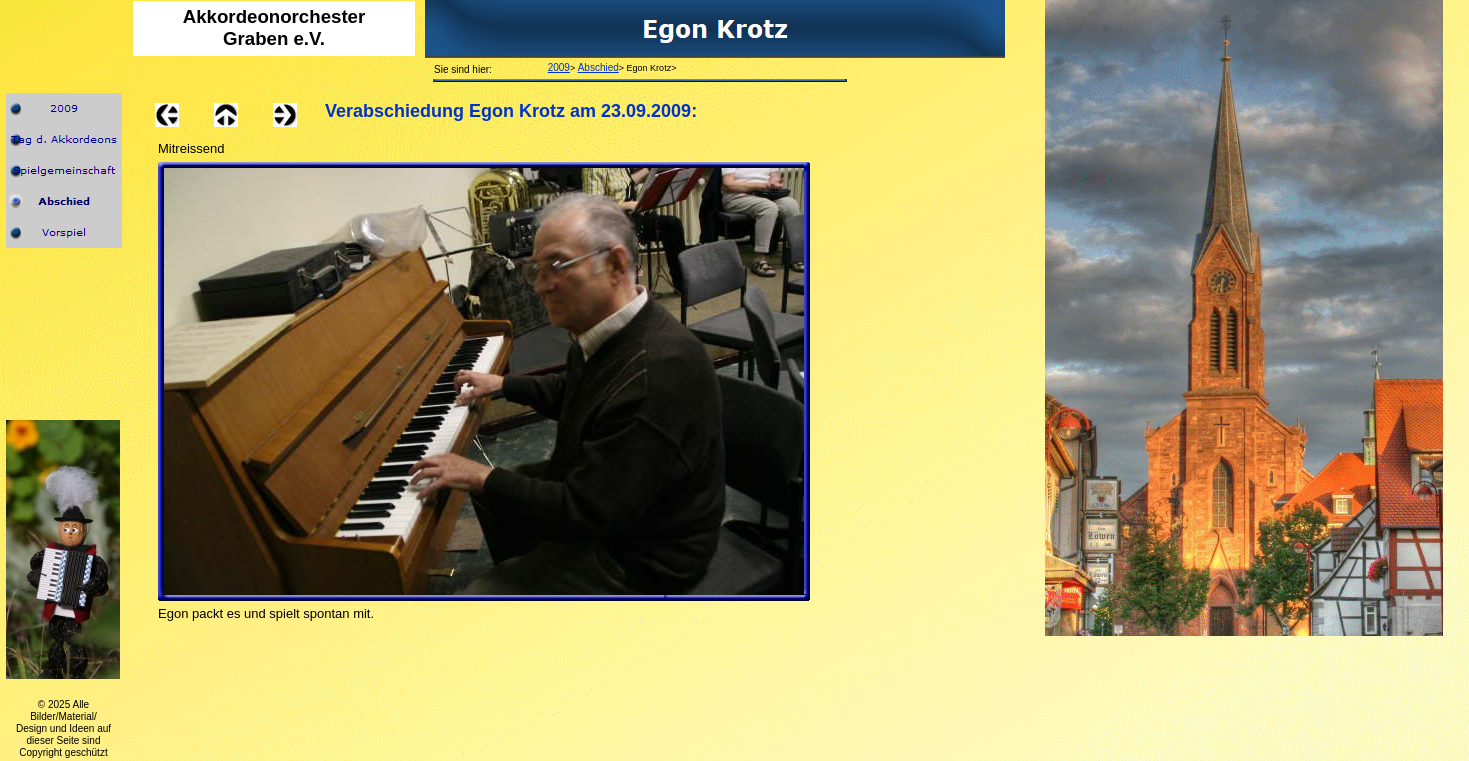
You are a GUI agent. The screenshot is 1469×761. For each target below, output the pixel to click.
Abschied (598, 67)
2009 (559, 67)
